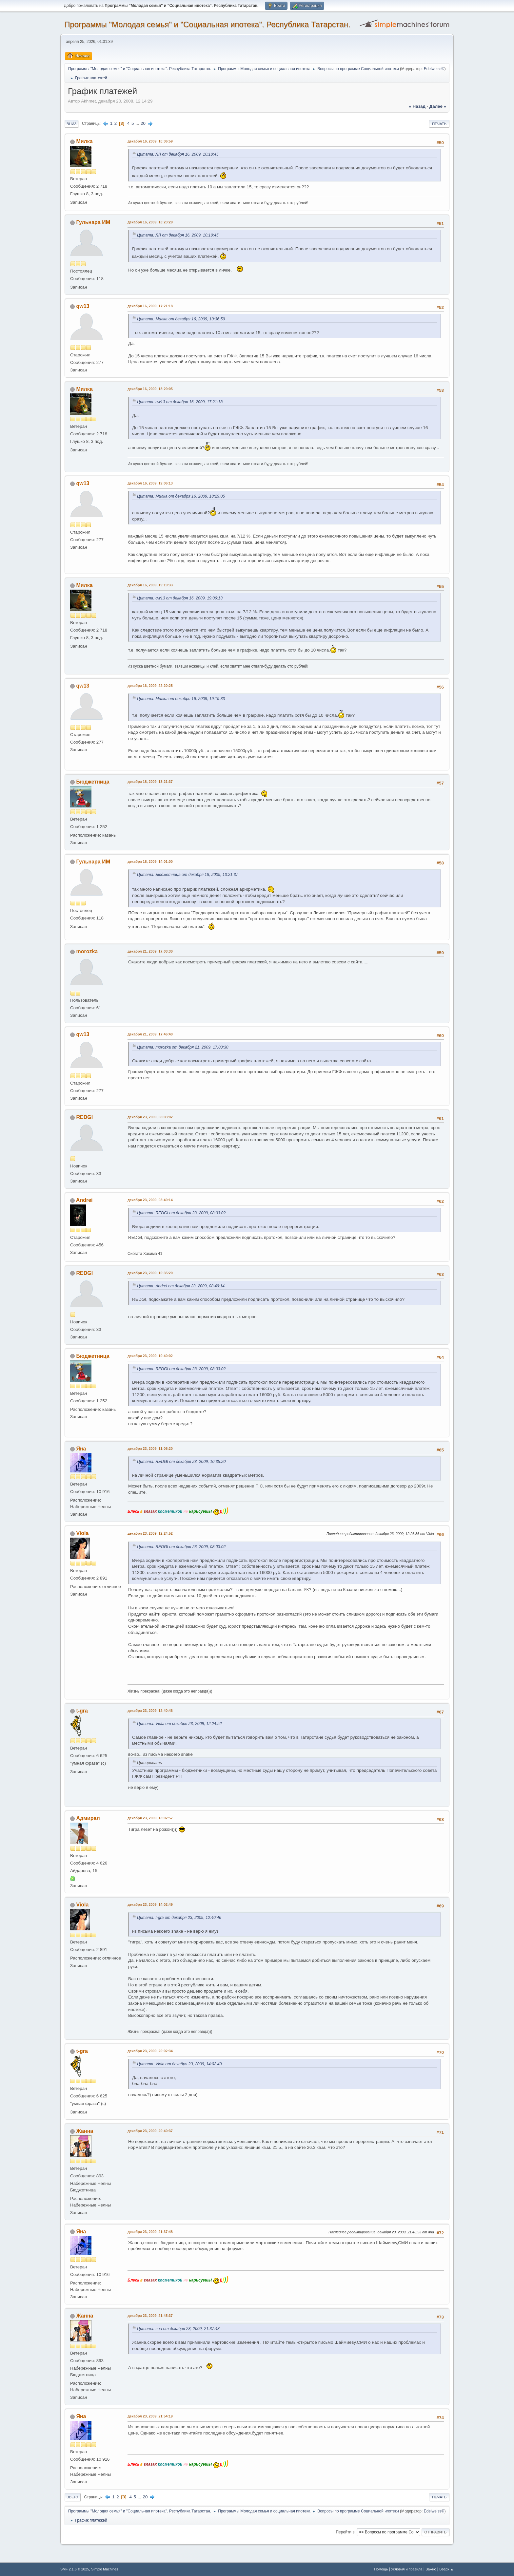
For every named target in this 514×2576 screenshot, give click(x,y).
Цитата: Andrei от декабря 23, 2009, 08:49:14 (181, 1286)
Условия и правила (406, 2569)
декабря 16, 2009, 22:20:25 (150, 686)
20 (143, 123)
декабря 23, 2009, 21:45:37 (150, 2316)
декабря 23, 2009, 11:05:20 (150, 1448)
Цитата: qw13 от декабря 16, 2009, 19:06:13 (180, 598)
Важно (430, 2569)
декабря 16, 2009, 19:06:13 (150, 483)
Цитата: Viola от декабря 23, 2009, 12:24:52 (179, 1723)
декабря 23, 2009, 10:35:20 (150, 1273)
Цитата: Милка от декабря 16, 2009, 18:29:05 (181, 496)
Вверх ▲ (446, 2569)
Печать (439, 124)
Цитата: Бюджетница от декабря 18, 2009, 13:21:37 (187, 874)
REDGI (84, 1117)
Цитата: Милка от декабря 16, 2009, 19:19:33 (181, 698)
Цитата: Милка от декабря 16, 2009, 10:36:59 (181, 319)
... (137, 123)
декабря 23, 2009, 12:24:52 (150, 1533)
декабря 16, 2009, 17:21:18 (150, 306)
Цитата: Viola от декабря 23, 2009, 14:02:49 (179, 2064)
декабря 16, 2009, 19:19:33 (150, 585)
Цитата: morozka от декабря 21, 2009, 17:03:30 (182, 1047)
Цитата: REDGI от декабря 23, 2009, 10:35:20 (181, 1461)
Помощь (381, 2569)
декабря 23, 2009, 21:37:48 (150, 2232)
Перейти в (345, 2532)
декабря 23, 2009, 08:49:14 (150, 1200)
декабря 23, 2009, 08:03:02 (150, 1117)
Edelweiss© (434, 68)
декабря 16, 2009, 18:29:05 (150, 389)
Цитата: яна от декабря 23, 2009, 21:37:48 (178, 2328)
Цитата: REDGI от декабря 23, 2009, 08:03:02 (181, 1213)
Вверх (73, 2497)
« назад (417, 106)
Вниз (71, 124)
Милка (84, 141)
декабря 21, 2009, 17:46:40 (150, 1034)
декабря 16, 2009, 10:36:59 (150, 141)
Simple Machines (104, 2569)
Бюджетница (92, 782)
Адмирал (88, 1818)
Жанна (84, 2131)
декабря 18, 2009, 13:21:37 (150, 782)
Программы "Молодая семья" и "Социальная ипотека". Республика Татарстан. (207, 24)
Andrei (84, 1200)
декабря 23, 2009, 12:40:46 (150, 1711)
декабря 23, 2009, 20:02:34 (150, 2051)
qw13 (82, 306)
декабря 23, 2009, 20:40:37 (150, 2131)
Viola (82, 1533)
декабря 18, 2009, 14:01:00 (150, 861)
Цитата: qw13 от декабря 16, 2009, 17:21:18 (180, 402)
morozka (87, 951)
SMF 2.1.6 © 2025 (74, 2569)
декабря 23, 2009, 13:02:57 (150, 1818)
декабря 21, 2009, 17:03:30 (150, 951)
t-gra (82, 1711)
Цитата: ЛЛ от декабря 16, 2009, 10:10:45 (177, 154)
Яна (81, 1448)
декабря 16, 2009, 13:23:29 (150, 222)
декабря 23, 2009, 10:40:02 (150, 1356)
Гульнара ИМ (93, 222)
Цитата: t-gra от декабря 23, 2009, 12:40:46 (179, 1917)
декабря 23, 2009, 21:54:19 (150, 2416)
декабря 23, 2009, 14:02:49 (150, 1904)
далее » (437, 106)
